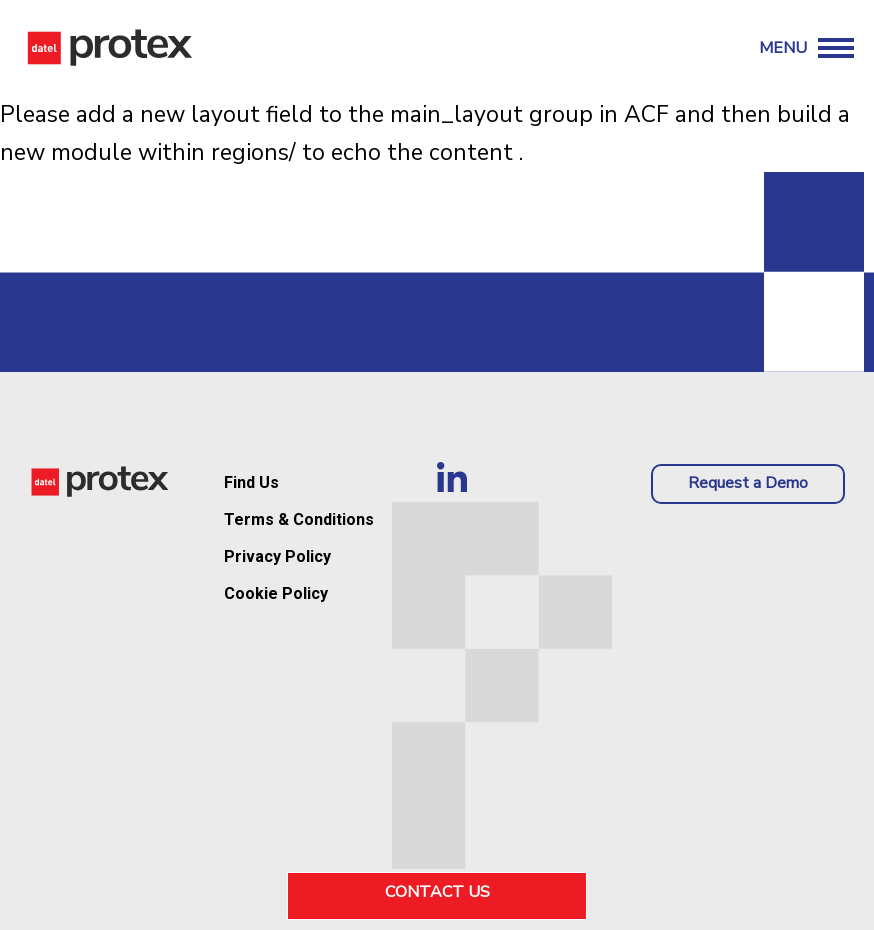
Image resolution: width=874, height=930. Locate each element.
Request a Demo (748, 483)
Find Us (251, 482)
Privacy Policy (277, 556)
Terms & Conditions (299, 519)
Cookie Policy (276, 593)
